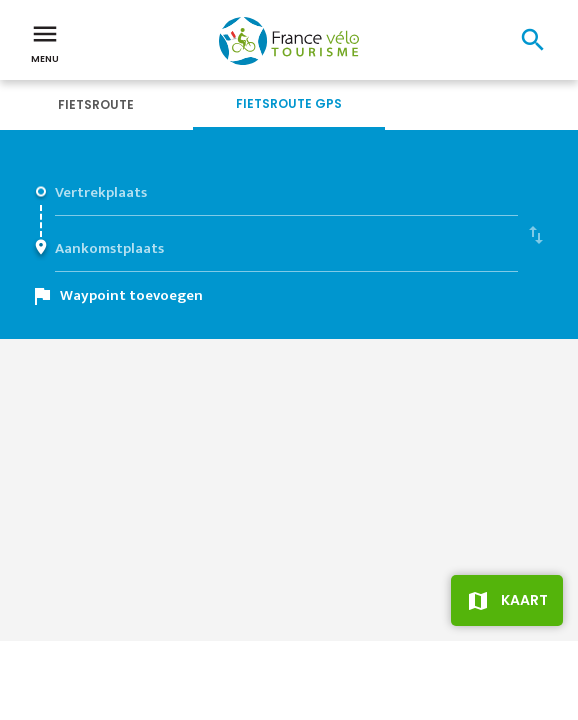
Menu (45, 42)
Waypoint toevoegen (131, 295)
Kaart (524, 600)
